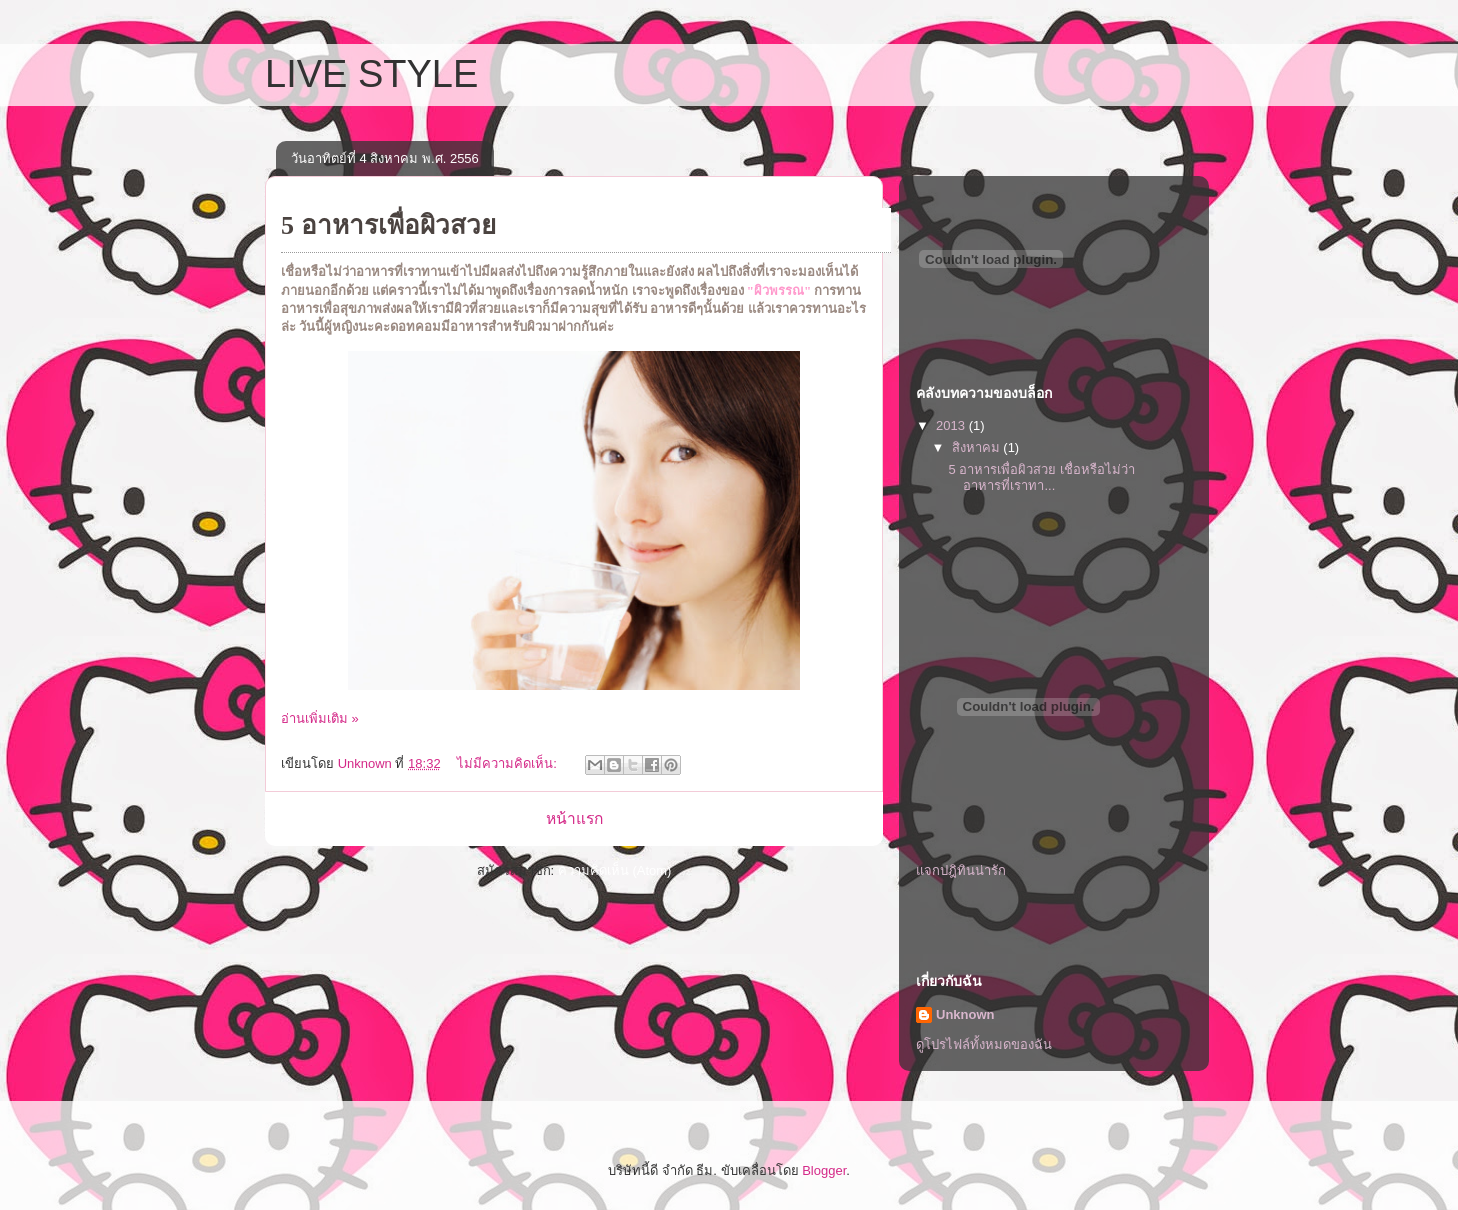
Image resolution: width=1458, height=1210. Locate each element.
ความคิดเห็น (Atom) (615, 870)
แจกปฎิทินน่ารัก (961, 870)
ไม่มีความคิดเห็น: (508, 763)
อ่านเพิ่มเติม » (320, 718)
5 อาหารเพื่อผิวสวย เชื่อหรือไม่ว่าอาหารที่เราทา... (1041, 477)
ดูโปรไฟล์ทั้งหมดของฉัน (984, 1044)
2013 (952, 425)
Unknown (965, 1014)
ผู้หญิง (341, 326)
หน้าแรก (574, 818)
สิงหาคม (978, 447)
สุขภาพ (361, 308)
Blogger (824, 1170)
